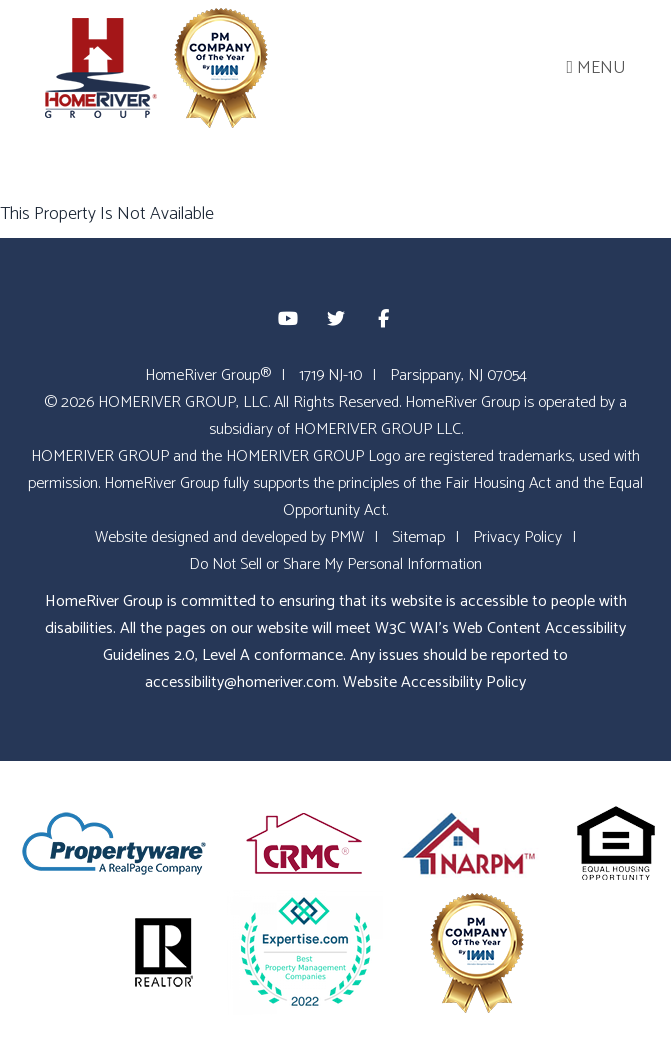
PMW (347, 537)
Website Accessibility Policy (434, 682)
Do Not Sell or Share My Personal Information (335, 564)
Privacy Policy (517, 537)
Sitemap (418, 537)
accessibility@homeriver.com (240, 682)
